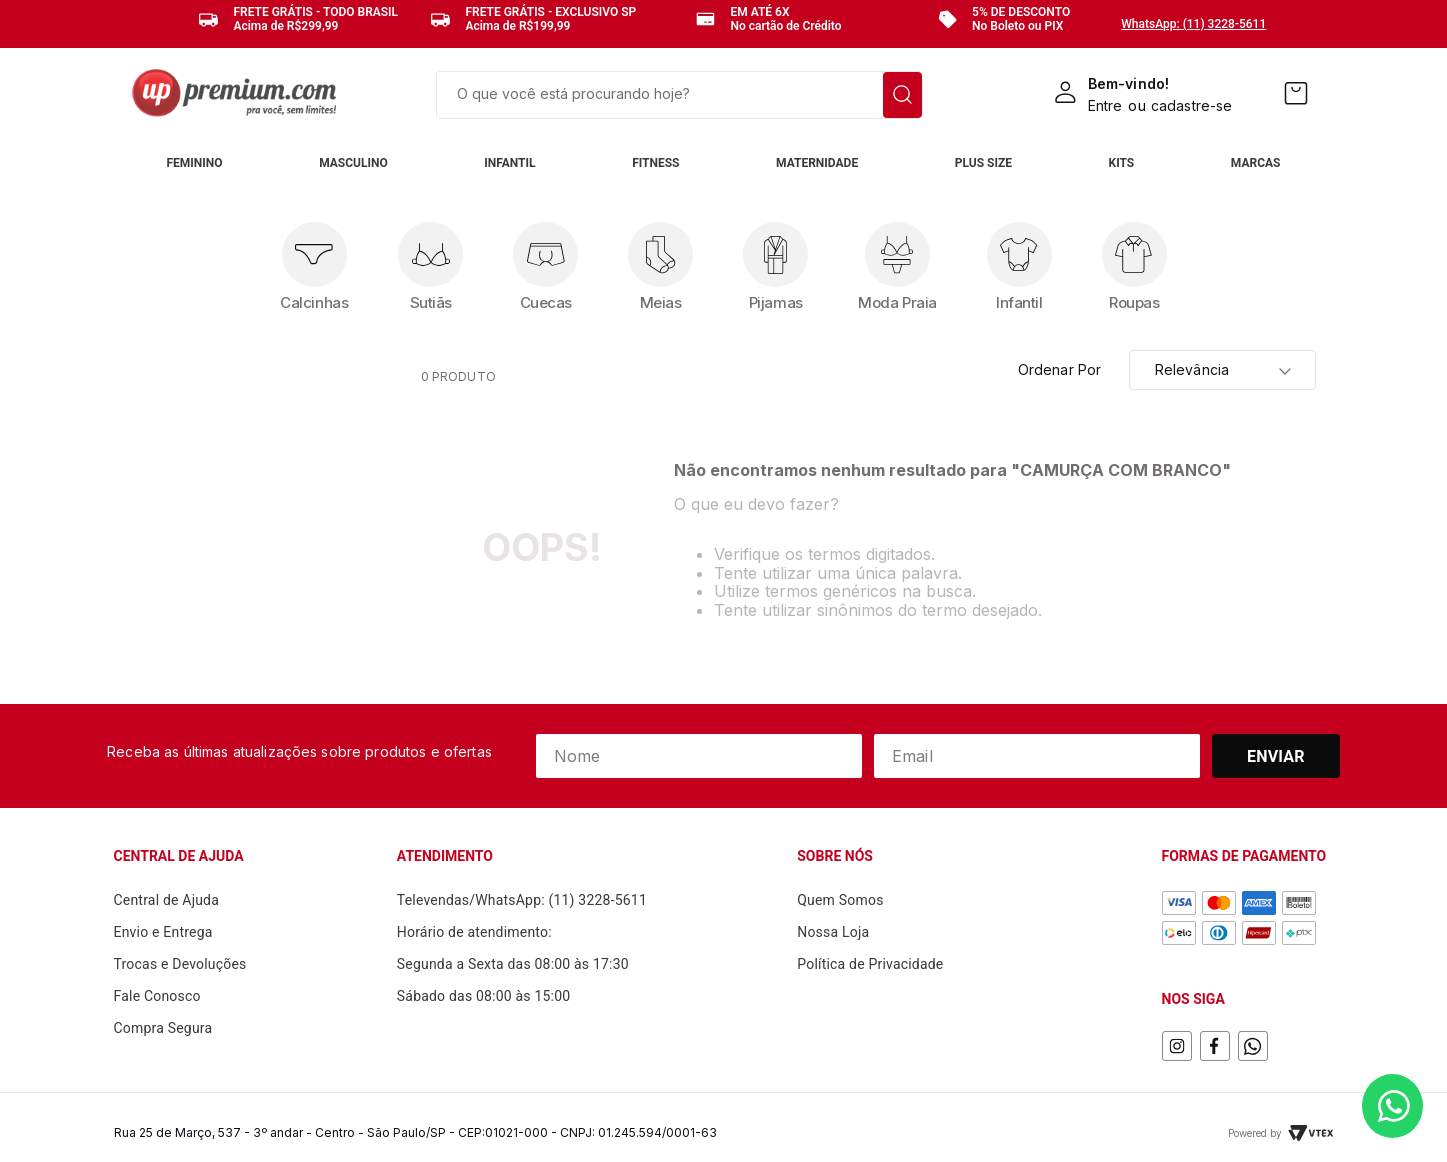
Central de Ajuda (167, 900)
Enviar (1276, 756)
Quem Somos (840, 900)
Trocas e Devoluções (180, 964)
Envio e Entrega (163, 932)
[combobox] (679, 95)
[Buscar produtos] (902, 95)
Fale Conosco (157, 996)
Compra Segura (163, 1028)
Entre (1105, 105)
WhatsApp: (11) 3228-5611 (1193, 24)
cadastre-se (1192, 105)
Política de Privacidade (870, 964)
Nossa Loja (833, 932)
